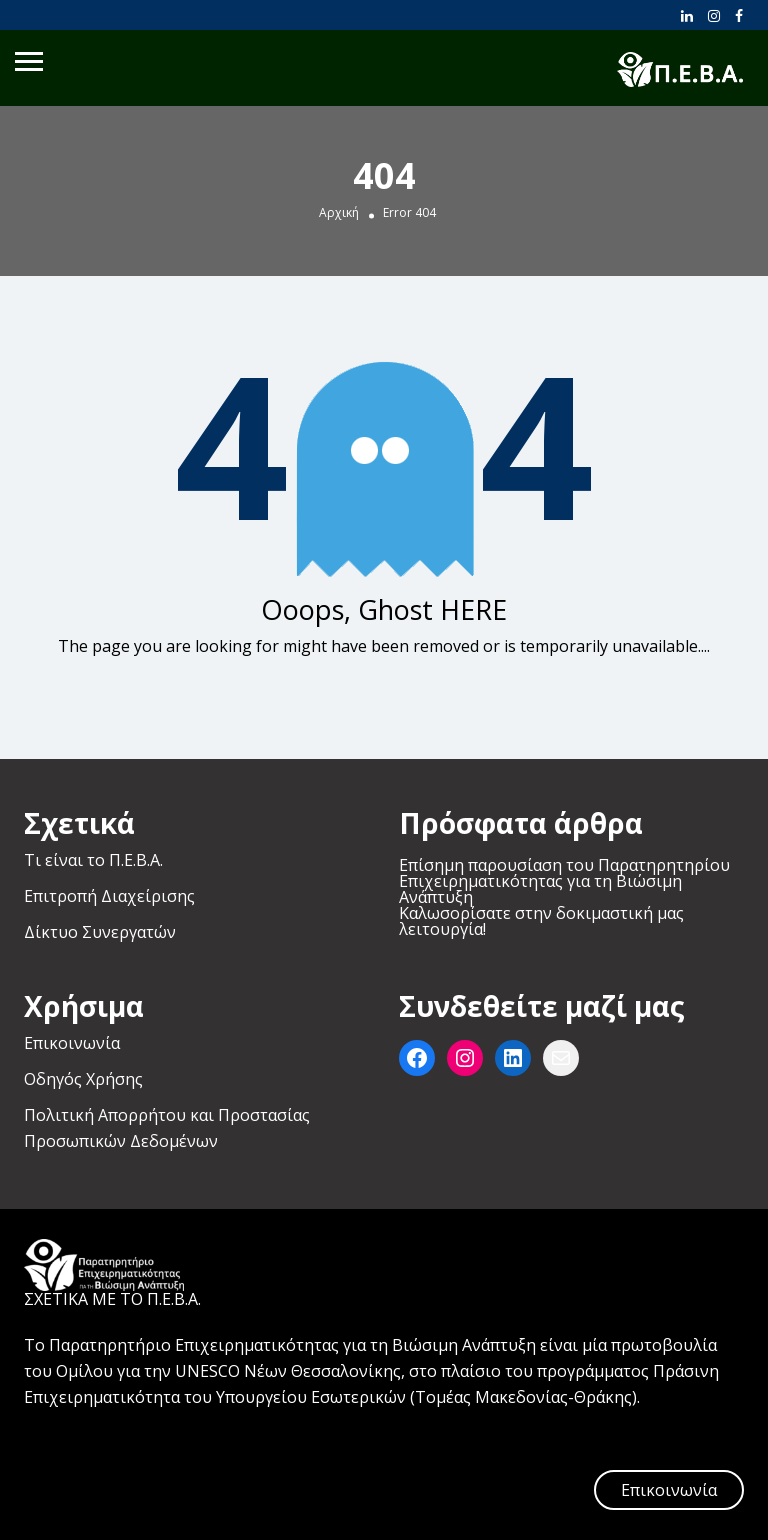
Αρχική (339, 213)
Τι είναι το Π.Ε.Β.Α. (93, 860)
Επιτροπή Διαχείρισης (109, 896)
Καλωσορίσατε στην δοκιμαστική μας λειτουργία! (541, 921)
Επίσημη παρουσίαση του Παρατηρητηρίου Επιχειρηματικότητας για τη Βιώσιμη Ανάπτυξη (564, 881)
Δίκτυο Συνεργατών (100, 932)
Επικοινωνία (72, 1043)
